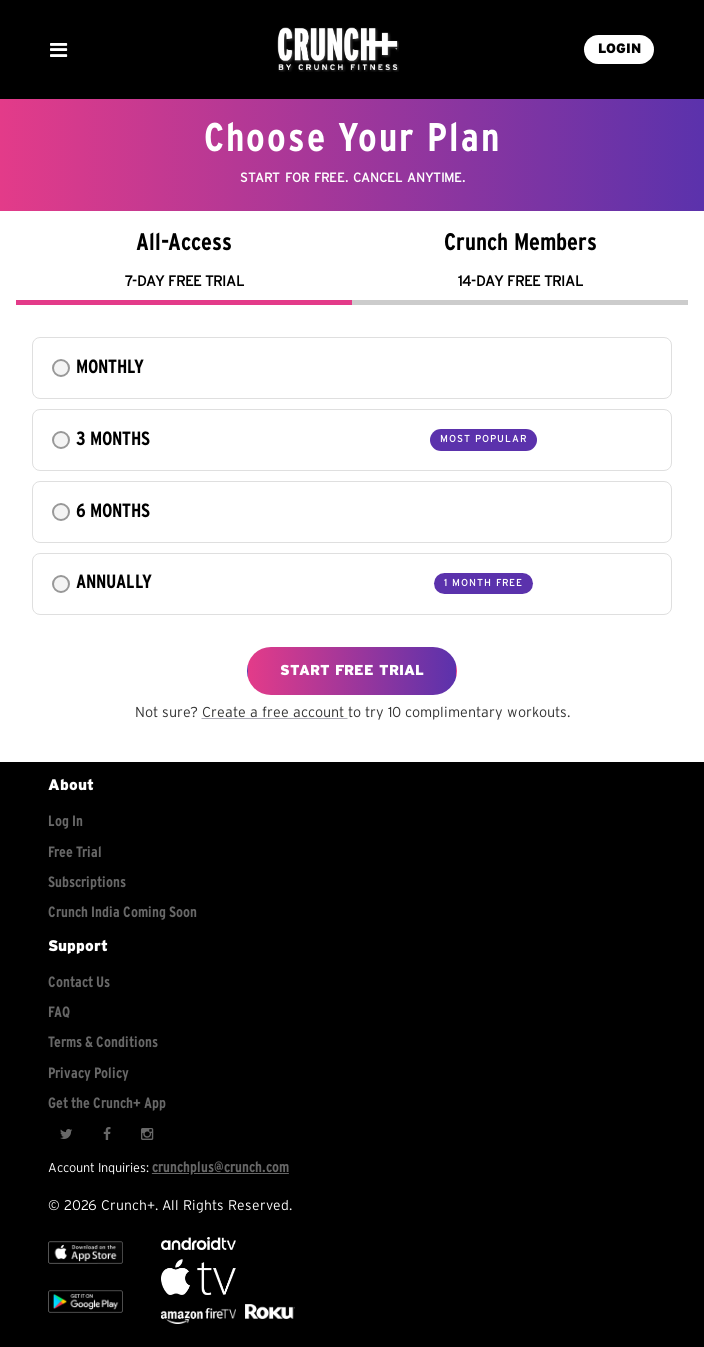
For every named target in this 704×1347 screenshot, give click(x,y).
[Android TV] (198, 1245)
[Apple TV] (85, 1267)
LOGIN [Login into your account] (619, 49)
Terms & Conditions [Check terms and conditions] (103, 1042)
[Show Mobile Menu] (58, 50)
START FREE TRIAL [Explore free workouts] (352, 670)
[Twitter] (66, 1135)
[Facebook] (106, 1135)
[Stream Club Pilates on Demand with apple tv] (267, 1319)
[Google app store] (85, 1316)
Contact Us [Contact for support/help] (79, 982)
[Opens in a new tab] (200, 1319)
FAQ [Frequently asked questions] (59, 1012)
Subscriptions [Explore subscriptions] (87, 882)
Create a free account (275, 712)
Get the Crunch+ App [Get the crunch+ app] (107, 1103)
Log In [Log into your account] (65, 821)
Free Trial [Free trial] (75, 852)
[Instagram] (146, 1135)
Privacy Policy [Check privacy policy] (88, 1073)
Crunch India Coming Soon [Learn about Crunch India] (122, 912)
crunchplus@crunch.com (220, 1167)
